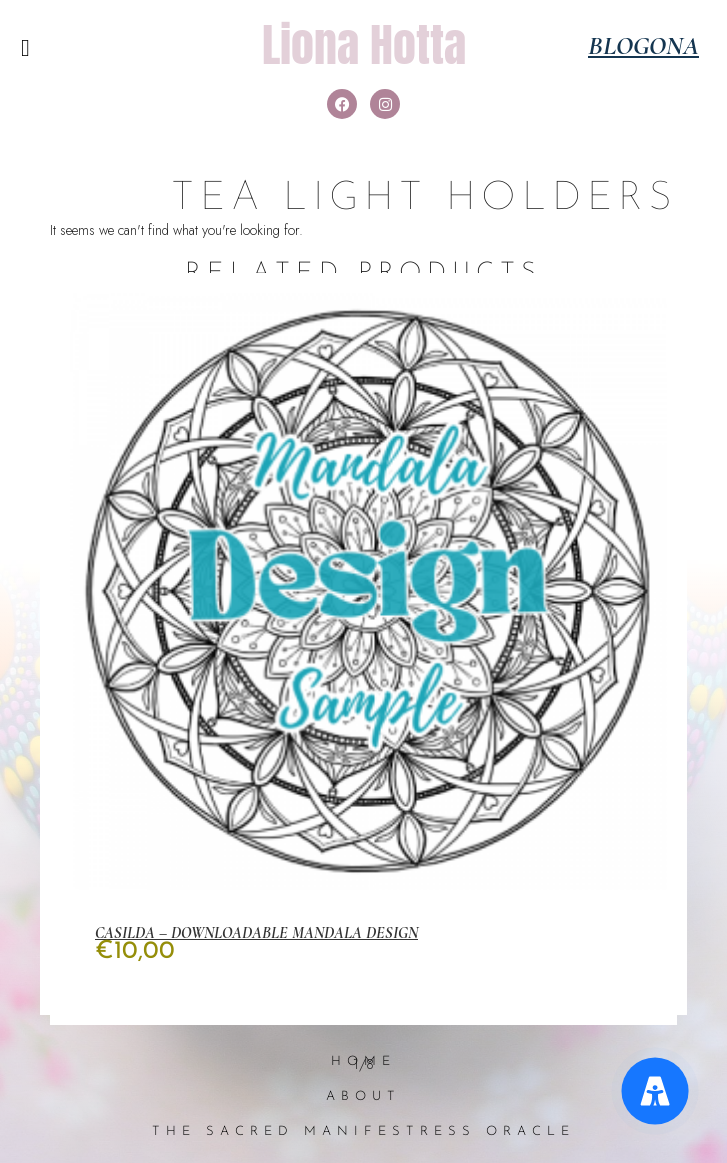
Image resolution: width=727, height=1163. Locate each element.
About (363, 1096)
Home (363, 1061)
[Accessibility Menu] (655, 1091)
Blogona (643, 45)
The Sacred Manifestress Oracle (363, 1131)
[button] (25, 48)
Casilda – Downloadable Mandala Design (256, 933)
